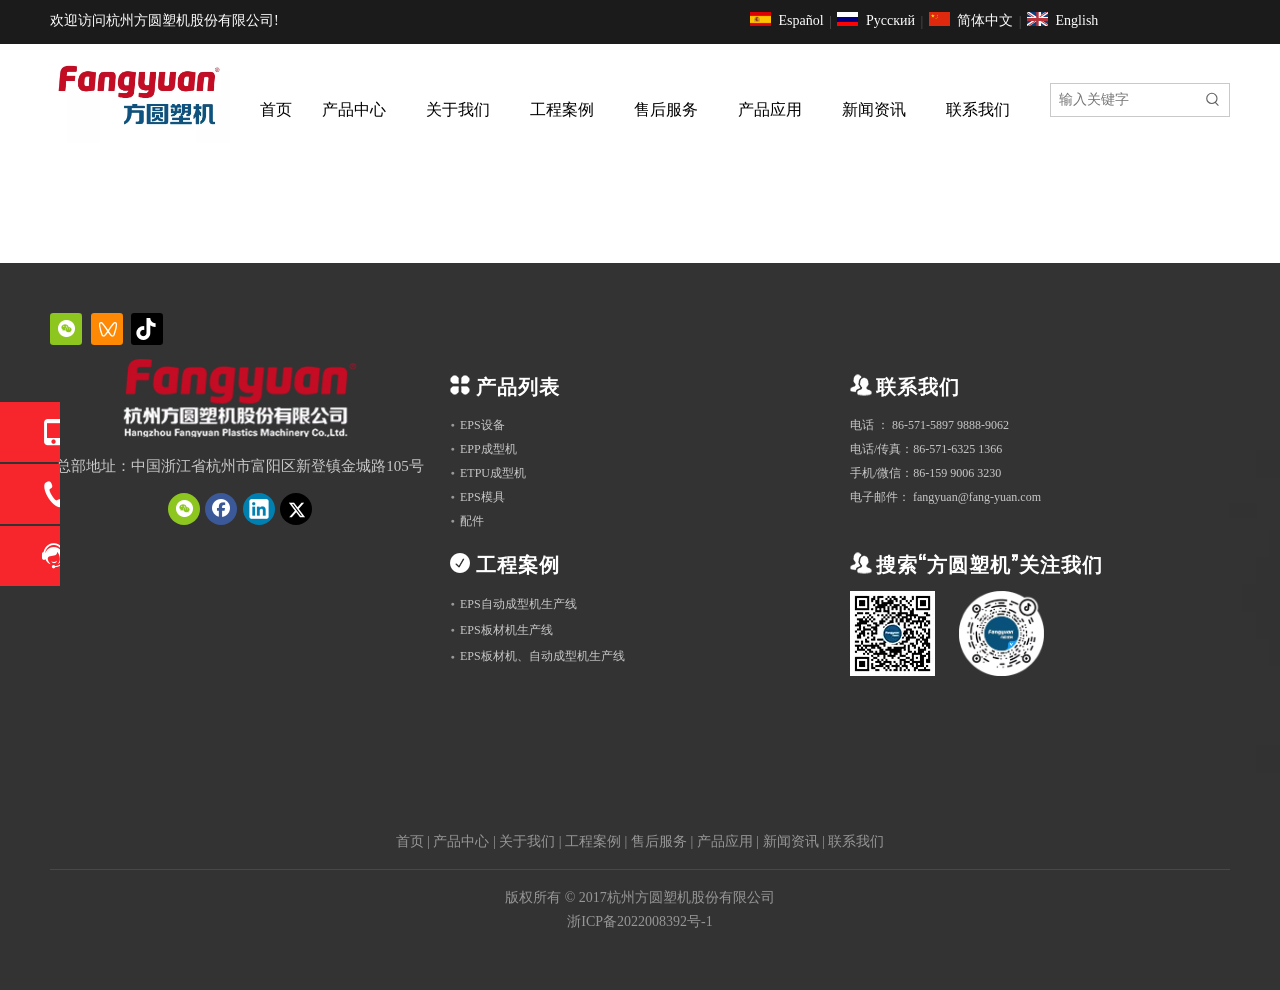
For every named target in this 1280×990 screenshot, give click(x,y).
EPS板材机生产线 (506, 630)
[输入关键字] (1124, 100)
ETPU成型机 (493, 473)
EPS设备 (482, 425)
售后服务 (659, 841)
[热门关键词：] (1213, 100)
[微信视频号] (107, 329)
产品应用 (725, 841)
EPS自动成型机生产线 (518, 604)
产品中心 (461, 841)
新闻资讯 (791, 841)
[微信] (66, 329)
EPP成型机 (488, 449)
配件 (472, 521)
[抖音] (147, 329)
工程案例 (593, 841)
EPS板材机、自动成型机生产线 (542, 656)
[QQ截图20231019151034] (240, 401)
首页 (410, 841)
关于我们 (527, 841)
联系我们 (856, 841)
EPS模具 (482, 497)
